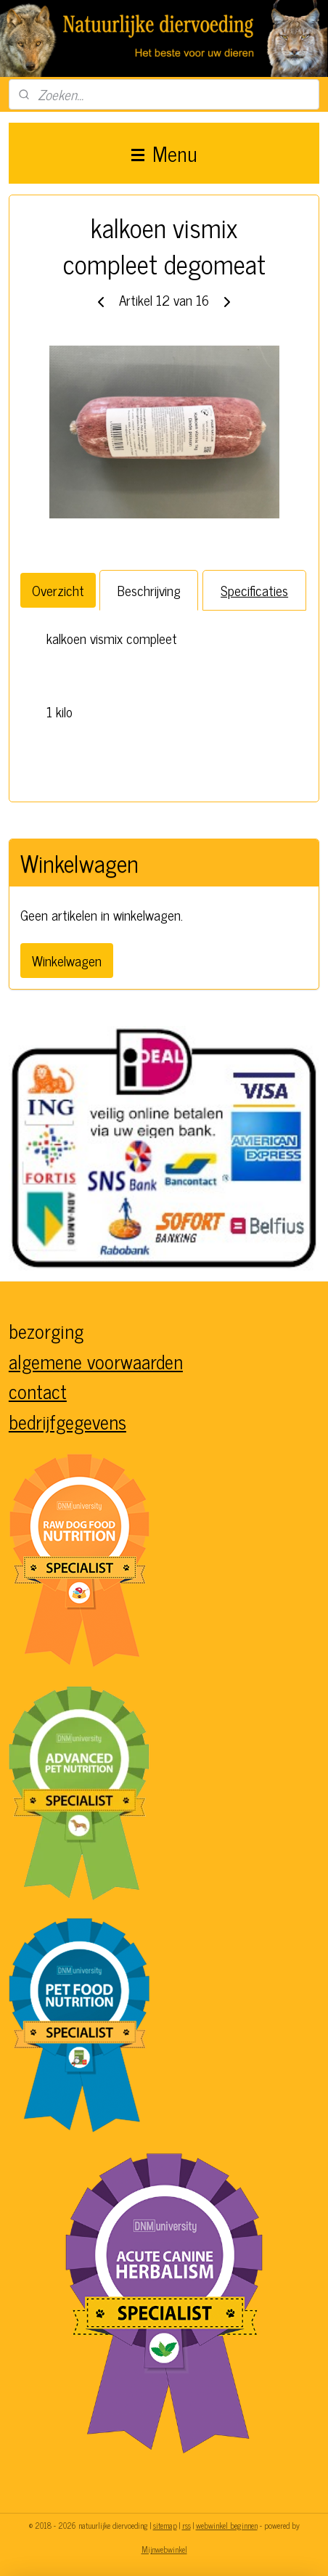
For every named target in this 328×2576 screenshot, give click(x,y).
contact (38, 1390)
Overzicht (58, 590)
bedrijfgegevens (67, 1421)
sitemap (165, 2525)
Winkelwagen (67, 960)
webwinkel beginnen (227, 2525)
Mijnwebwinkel (164, 2549)
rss (186, 2525)
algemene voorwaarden (96, 1361)
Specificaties (254, 590)
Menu (164, 153)
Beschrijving (149, 590)
